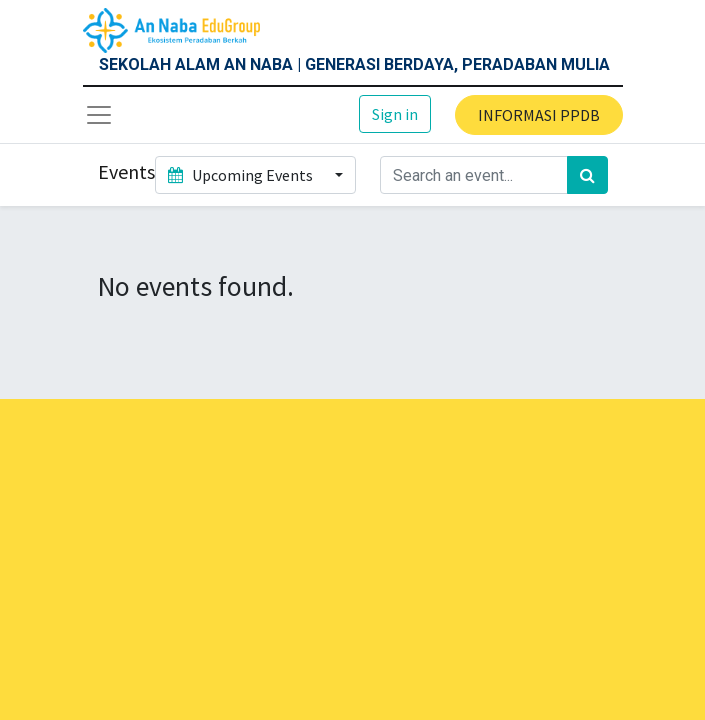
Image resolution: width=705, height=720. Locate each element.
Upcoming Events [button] (242, 175)
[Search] (587, 175)
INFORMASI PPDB (539, 115)
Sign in (395, 114)
